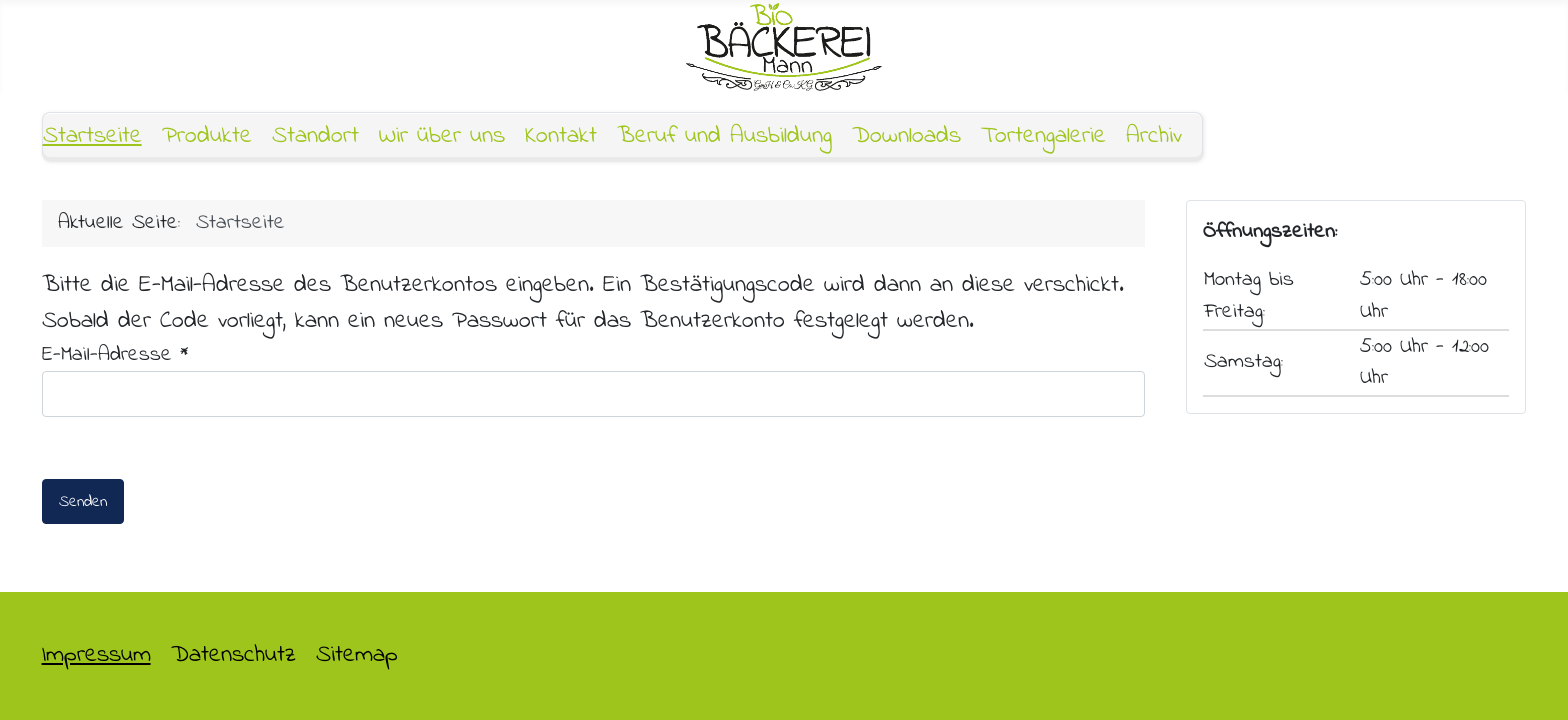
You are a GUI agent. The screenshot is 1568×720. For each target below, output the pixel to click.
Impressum (96, 655)
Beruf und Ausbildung (724, 136)
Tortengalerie (1043, 136)
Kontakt (561, 136)
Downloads (906, 136)
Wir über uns (442, 136)
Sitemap (357, 655)
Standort (315, 136)
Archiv (1154, 136)
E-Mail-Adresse (115, 355)
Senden (83, 502)
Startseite (92, 136)
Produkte (207, 136)
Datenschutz (233, 655)
